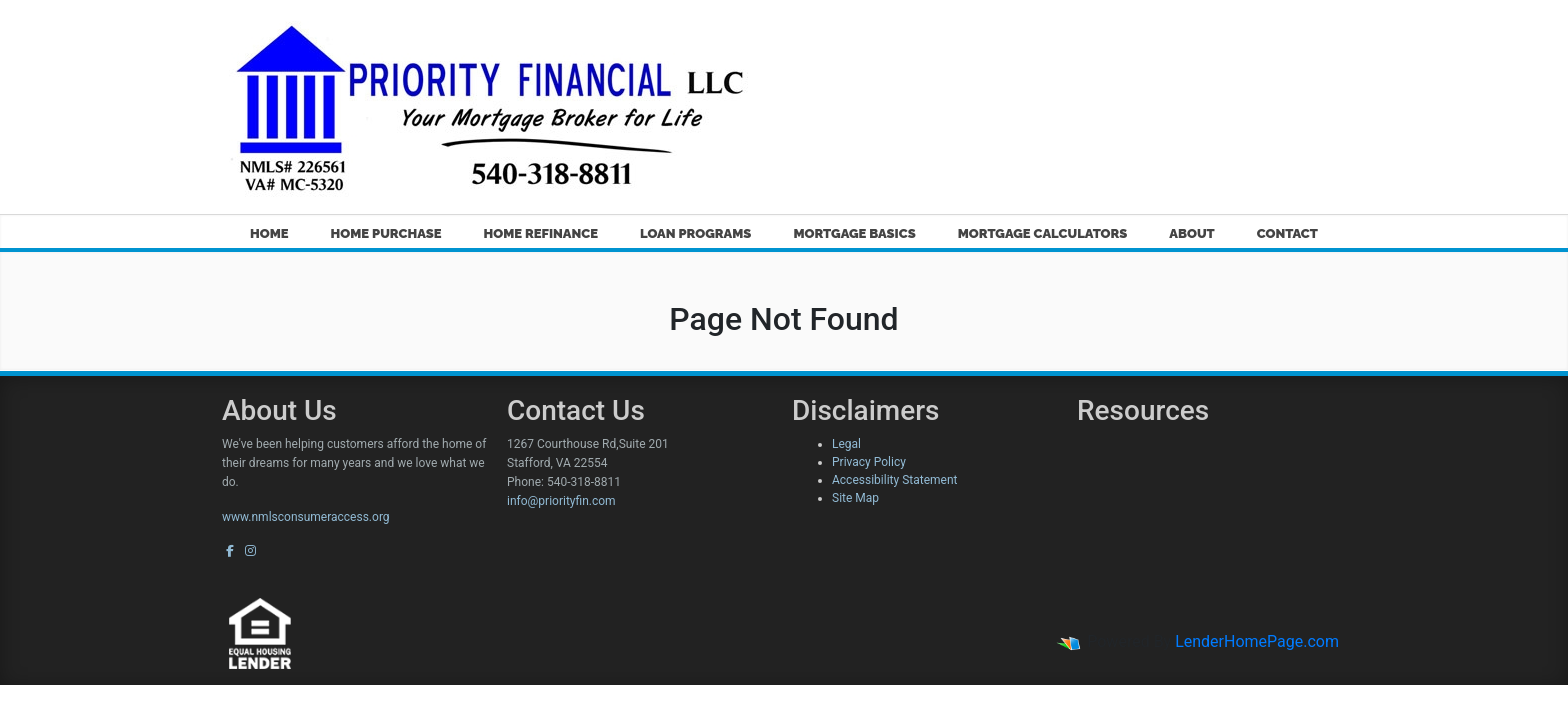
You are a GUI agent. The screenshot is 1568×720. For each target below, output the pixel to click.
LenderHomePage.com (1257, 641)
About (1191, 233)
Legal (846, 444)
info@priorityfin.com (561, 501)
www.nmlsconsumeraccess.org (306, 517)
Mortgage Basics (854, 233)
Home (269, 233)
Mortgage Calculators (1043, 233)
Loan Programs (695, 233)
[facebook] (230, 551)
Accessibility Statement (894, 480)
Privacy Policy (869, 462)
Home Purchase (386, 233)
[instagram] (250, 551)
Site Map (855, 498)
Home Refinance (541, 233)
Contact (1287, 233)
